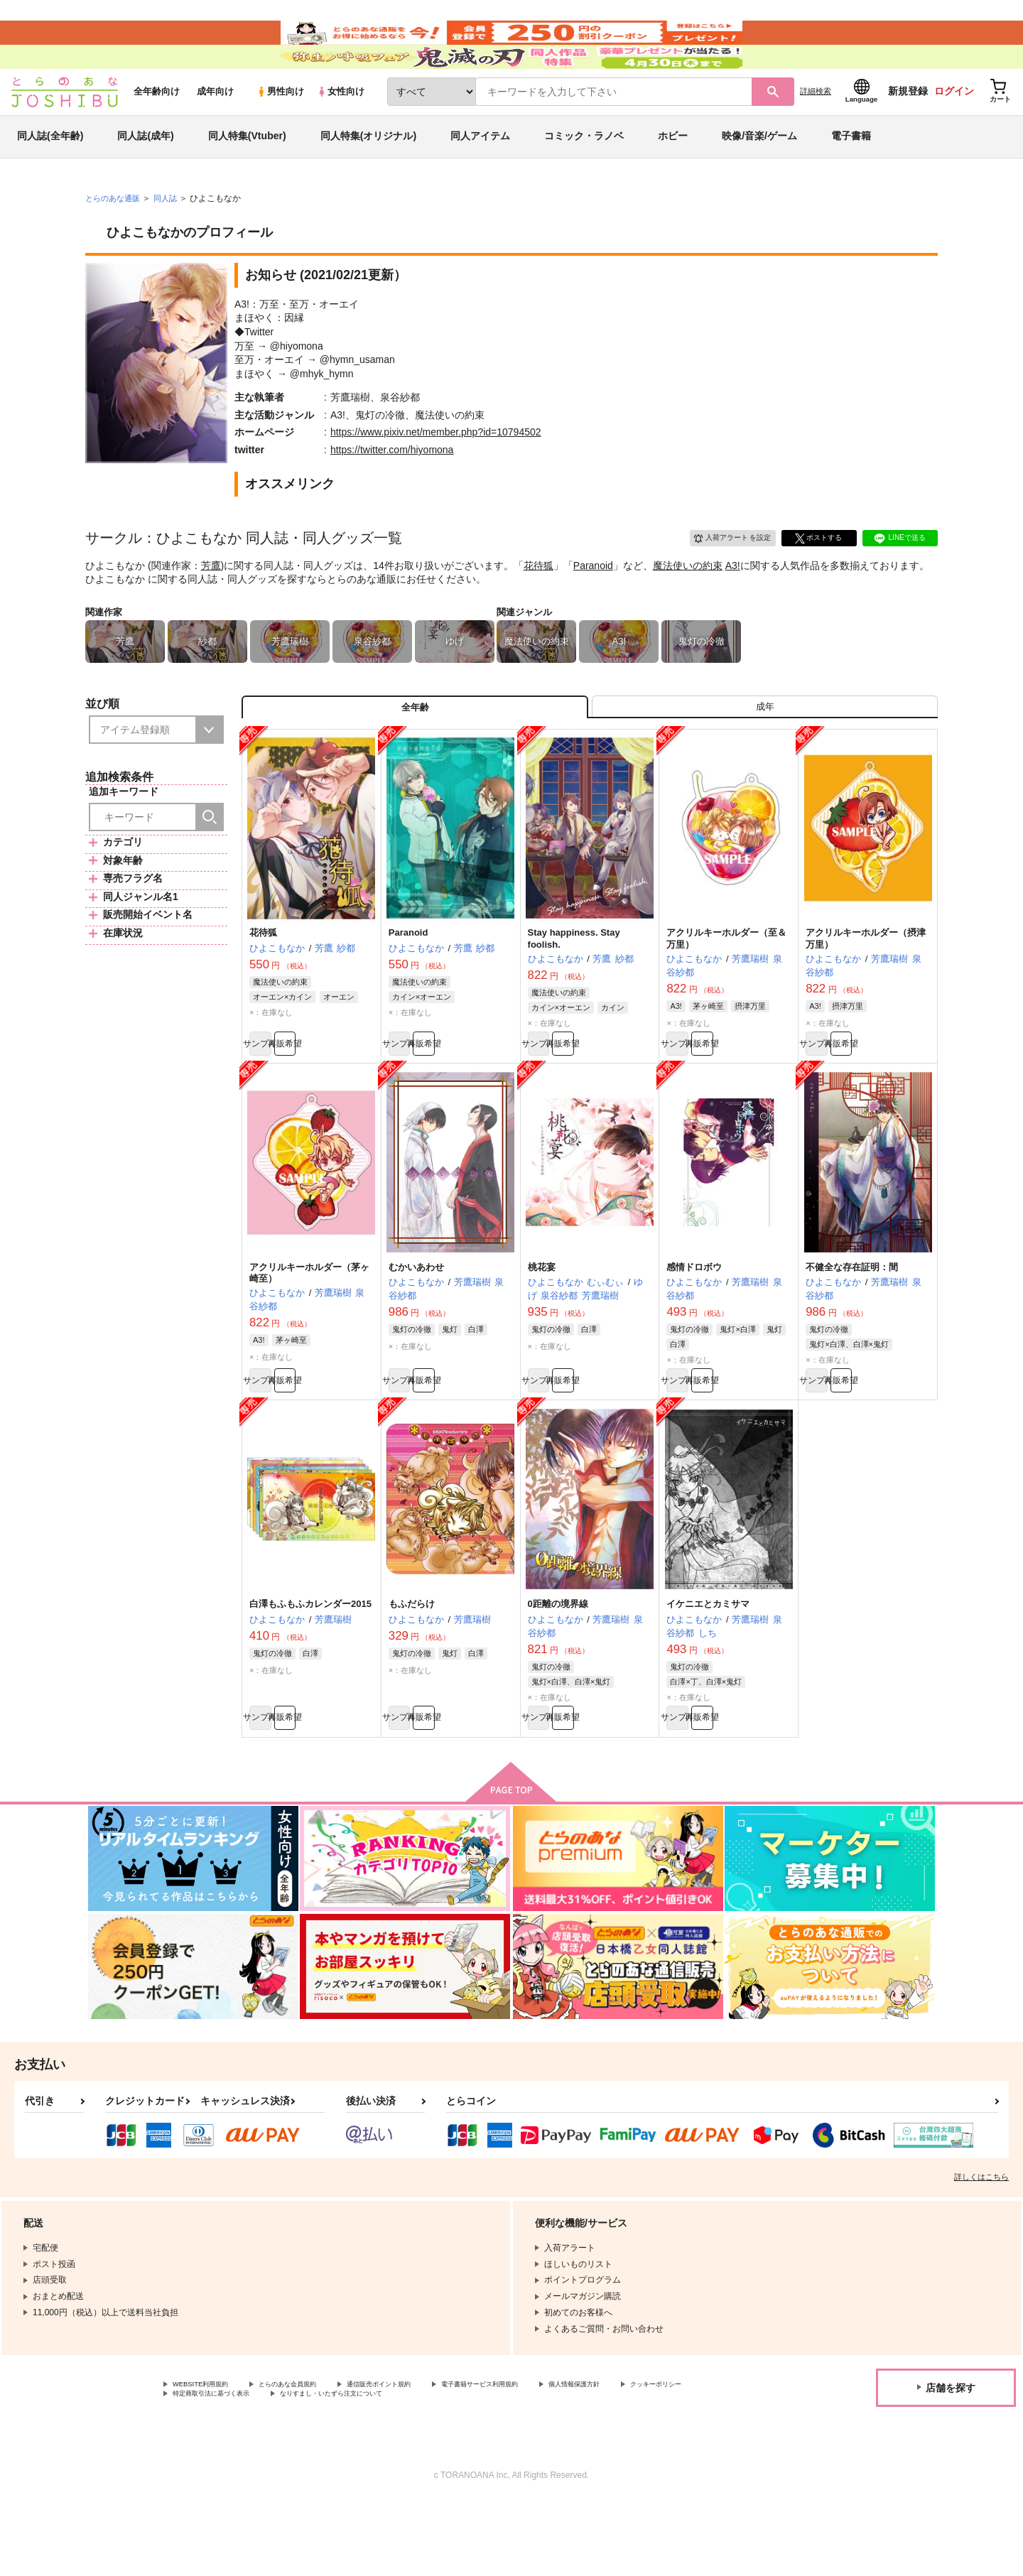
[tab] (765, 749)
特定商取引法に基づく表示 (322, 2468)
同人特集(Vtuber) (247, 173)
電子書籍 (851, 173)
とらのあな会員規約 (314, 2456)
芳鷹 (211, 602)
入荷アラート (721, 573)
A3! (732, 602)
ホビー (673, 173)
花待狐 (538, 602)
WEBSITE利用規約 (209, 2456)
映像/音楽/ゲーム (759, 173)
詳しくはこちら (981, 2247)
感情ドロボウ (694, 1323)
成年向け (215, 129)
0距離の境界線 (558, 1667)
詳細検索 (815, 128)
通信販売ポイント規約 (425, 2456)
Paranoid (593, 602)
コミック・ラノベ (584, 173)
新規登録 (908, 128)
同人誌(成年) (145, 173)
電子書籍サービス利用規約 (550, 2456)
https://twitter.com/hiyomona (392, 487)
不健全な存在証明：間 (852, 1323)
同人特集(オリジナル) (368, 173)
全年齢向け (157, 129)
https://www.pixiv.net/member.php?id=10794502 (435, 469)
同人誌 (171, 235)
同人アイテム (480, 173)
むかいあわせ (416, 1323)
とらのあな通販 (115, 235)
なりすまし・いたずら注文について (472, 2468)
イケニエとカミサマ (707, 1667)
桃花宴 (542, 1323)
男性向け (280, 129)
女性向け (340, 129)
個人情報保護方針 (666, 2456)
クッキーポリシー (207, 2468)
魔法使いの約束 (687, 602)
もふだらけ (412, 1667)
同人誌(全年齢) (50, 173)
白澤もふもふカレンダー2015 (310, 1667)
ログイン (954, 128)
